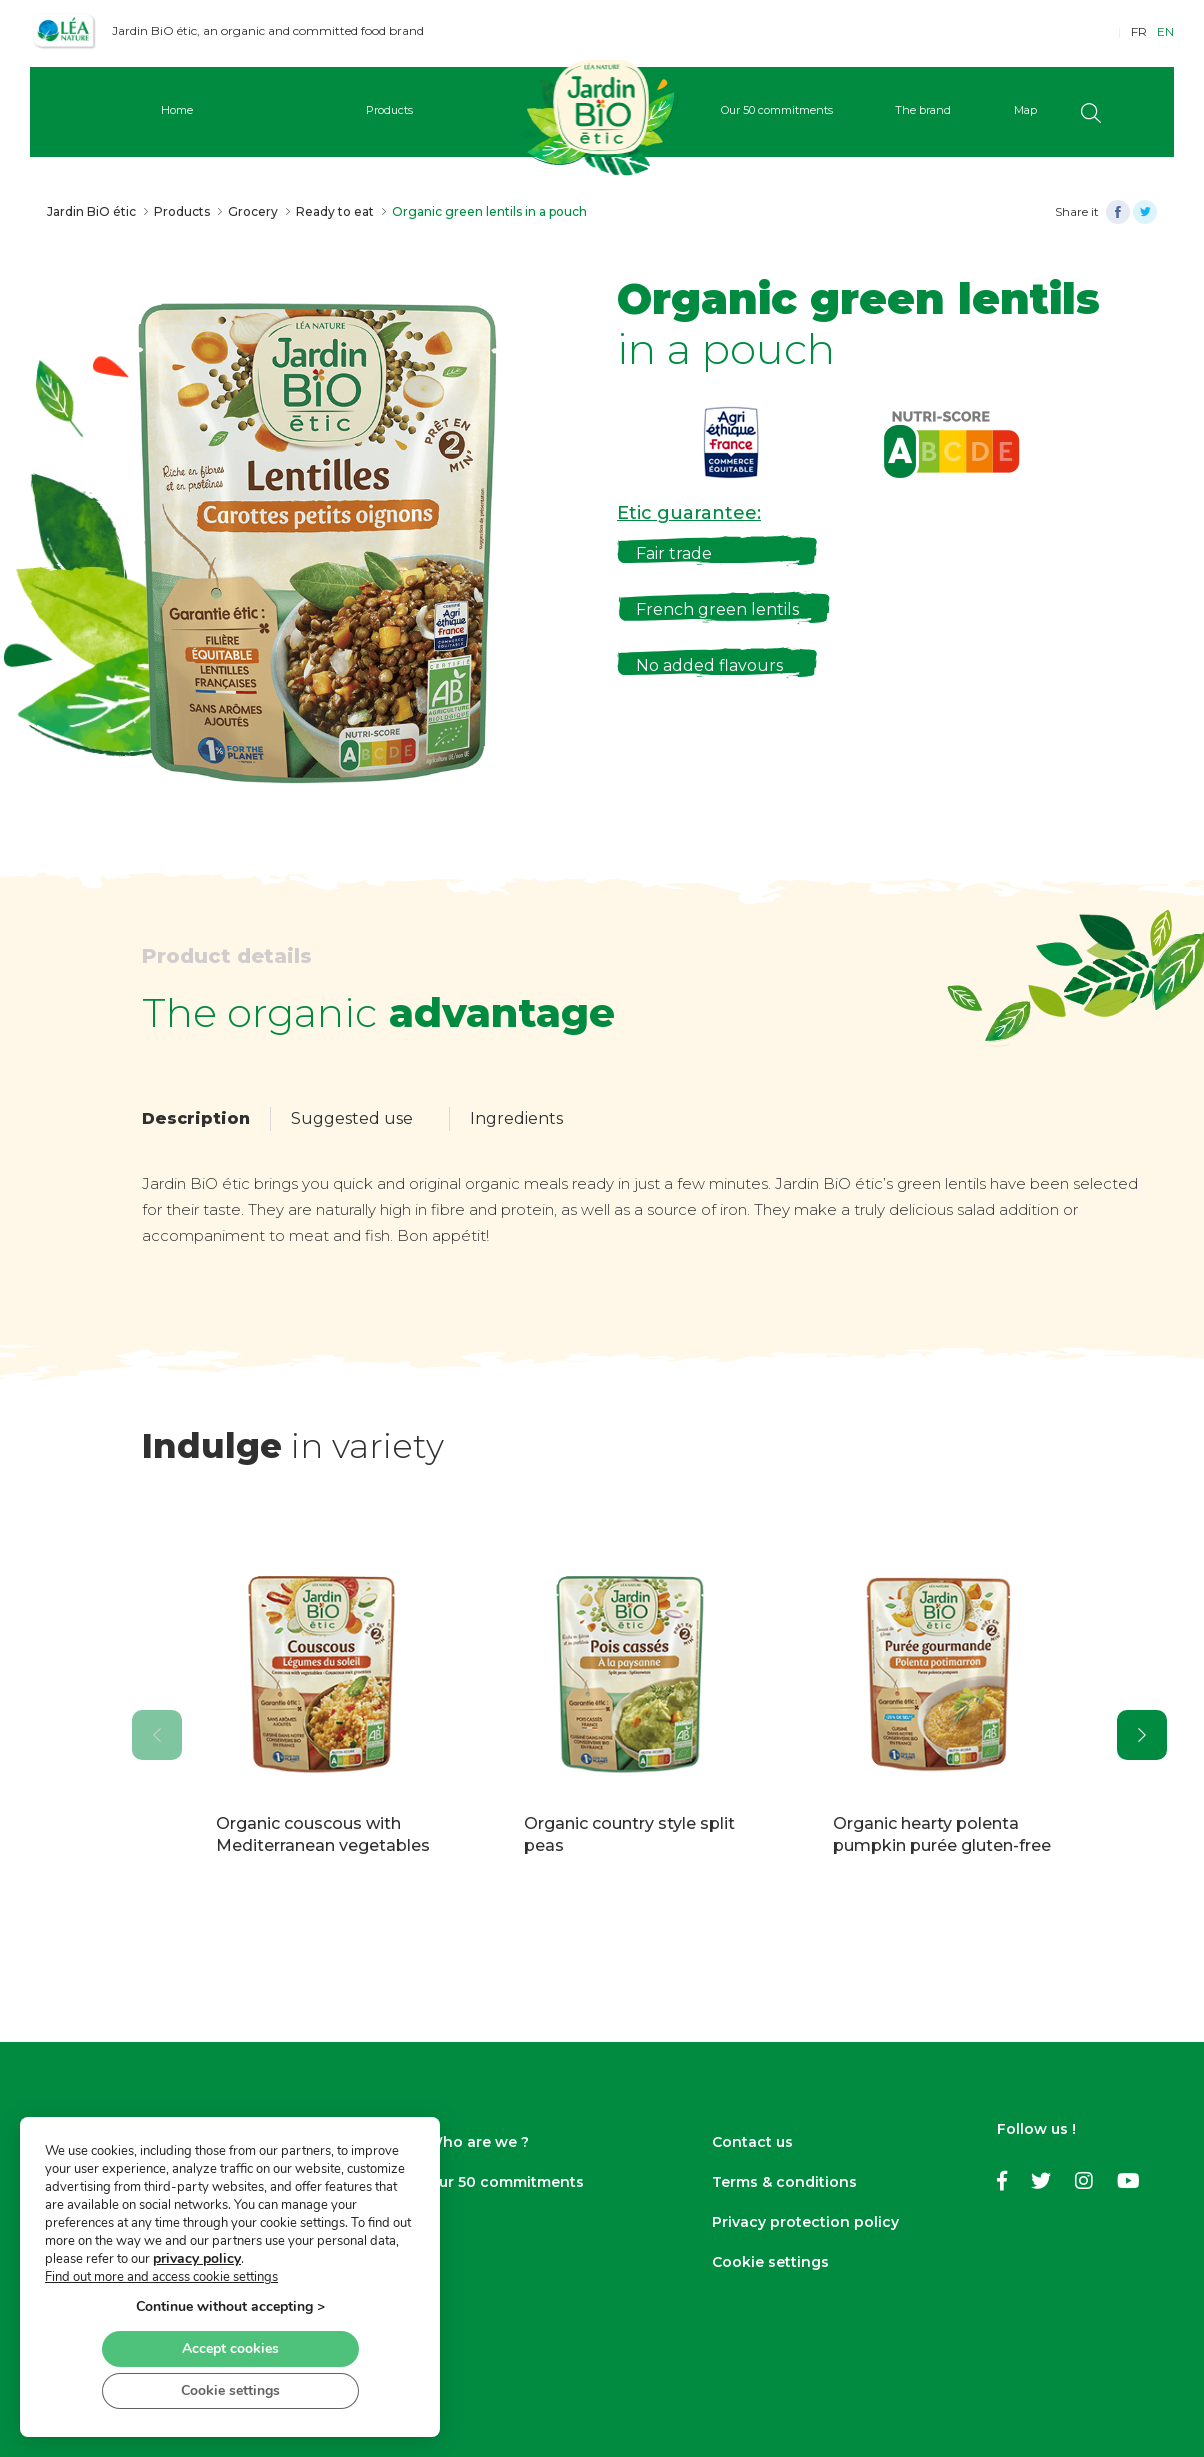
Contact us (752, 2142)
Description (196, 1118)
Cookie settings (770, 2262)
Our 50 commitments (505, 2182)
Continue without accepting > (230, 2306)
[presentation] (157, 1735)
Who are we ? (478, 2142)
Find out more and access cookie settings (161, 2277)
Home (177, 110)
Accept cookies (230, 2348)
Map (1025, 110)
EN (1165, 31)
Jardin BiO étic (91, 211)
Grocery (253, 211)
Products (182, 211)
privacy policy (197, 2258)
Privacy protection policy (805, 2222)
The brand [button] (923, 110)
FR (1139, 31)
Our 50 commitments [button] (777, 110)
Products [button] (389, 110)
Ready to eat (335, 211)
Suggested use (352, 1118)
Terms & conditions (784, 2182)
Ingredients (516, 1118)
